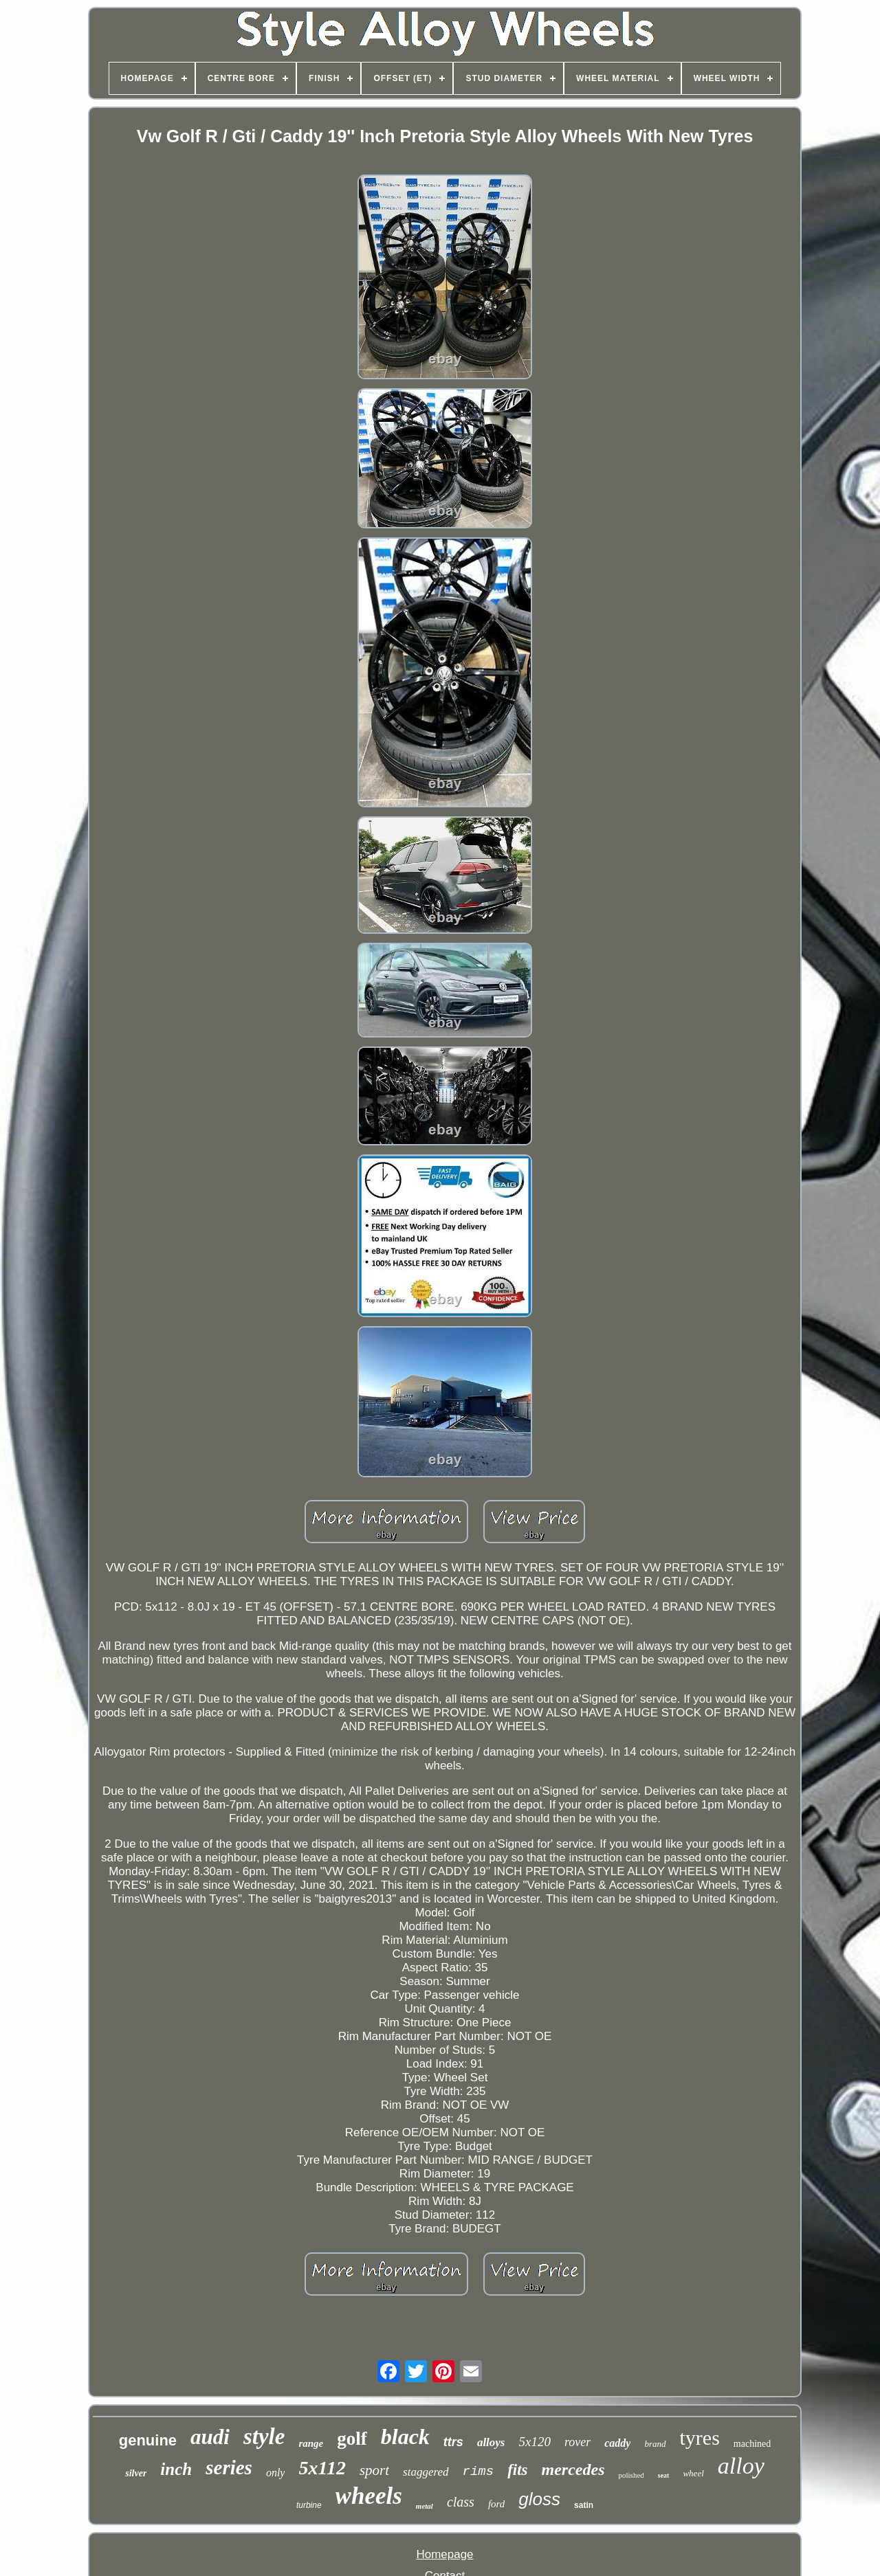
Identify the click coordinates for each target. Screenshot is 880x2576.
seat (664, 2475)
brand (655, 2444)
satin (583, 2505)
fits (517, 2469)
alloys (491, 2442)
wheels (369, 2496)
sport (374, 2470)
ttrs (453, 2442)
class (460, 2501)
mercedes (573, 2469)
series (229, 2467)
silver (135, 2473)
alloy (741, 2465)
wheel (693, 2473)
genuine (148, 2440)
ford (496, 2503)
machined (752, 2444)
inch (176, 2469)
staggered (425, 2471)
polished (631, 2475)
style (264, 2436)
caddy (617, 2443)
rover (577, 2442)
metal (424, 2506)
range (310, 2443)
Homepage (444, 2554)
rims (478, 2471)
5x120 (534, 2441)
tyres (700, 2437)
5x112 (321, 2467)
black (405, 2436)
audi (210, 2437)
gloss (539, 2499)
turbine (309, 2505)
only (275, 2472)
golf (352, 2438)
